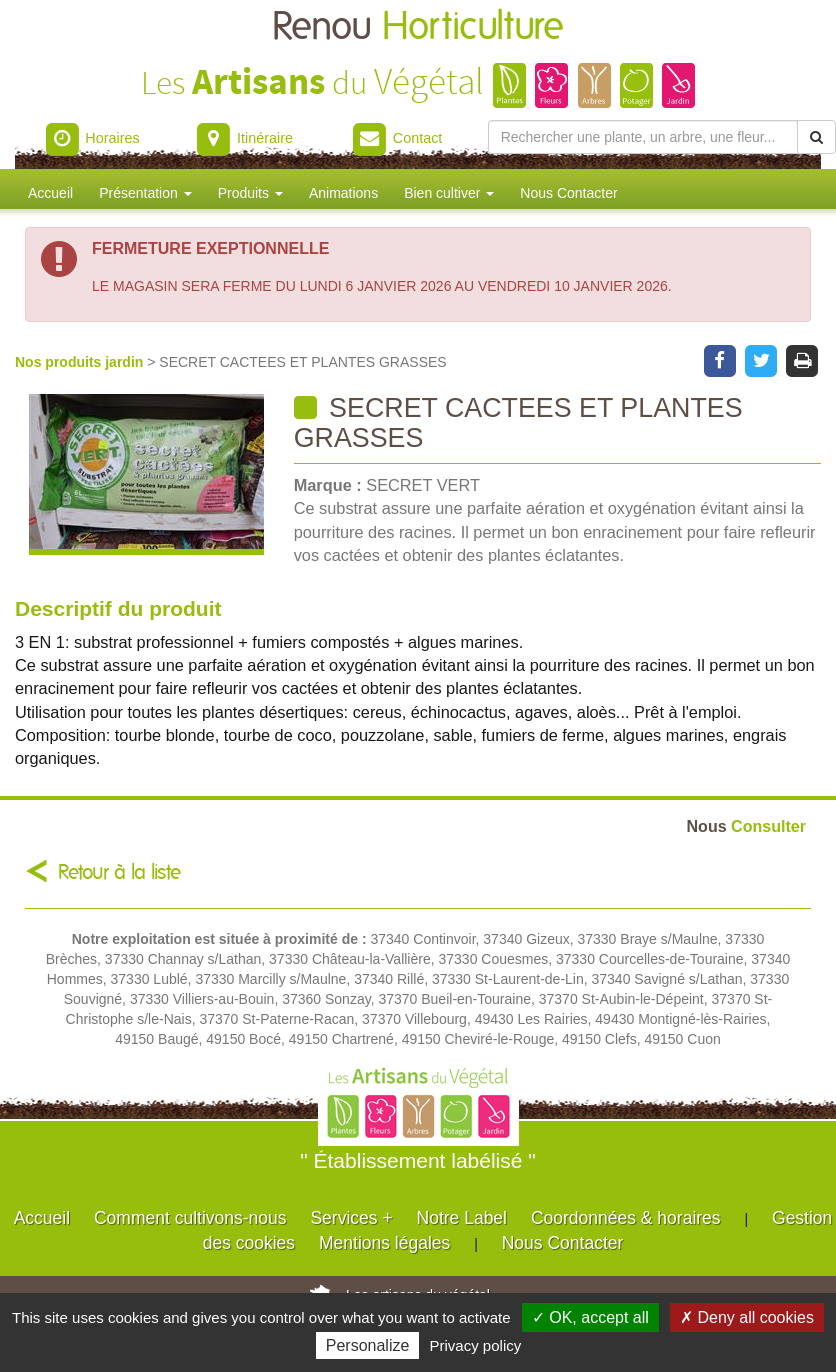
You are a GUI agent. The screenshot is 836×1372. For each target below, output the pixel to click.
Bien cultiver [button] (449, 193)
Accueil (50, 193)
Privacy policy (476, 1345)
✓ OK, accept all (590, 1317)
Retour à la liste (119, 872)
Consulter (746, 826)
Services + (351, 1218)
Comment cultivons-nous (190, 1218)
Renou (418, 27)
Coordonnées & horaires (626, 1218)
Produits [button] (250, 193)
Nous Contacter (568, 193)
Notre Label (462, 1218)
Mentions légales (384, 1243)
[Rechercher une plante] (643, 137)
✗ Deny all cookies (747, 1317)
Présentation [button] (145, 193)
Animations (343, 193)
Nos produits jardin (81, 362)
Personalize (368, 1345)
